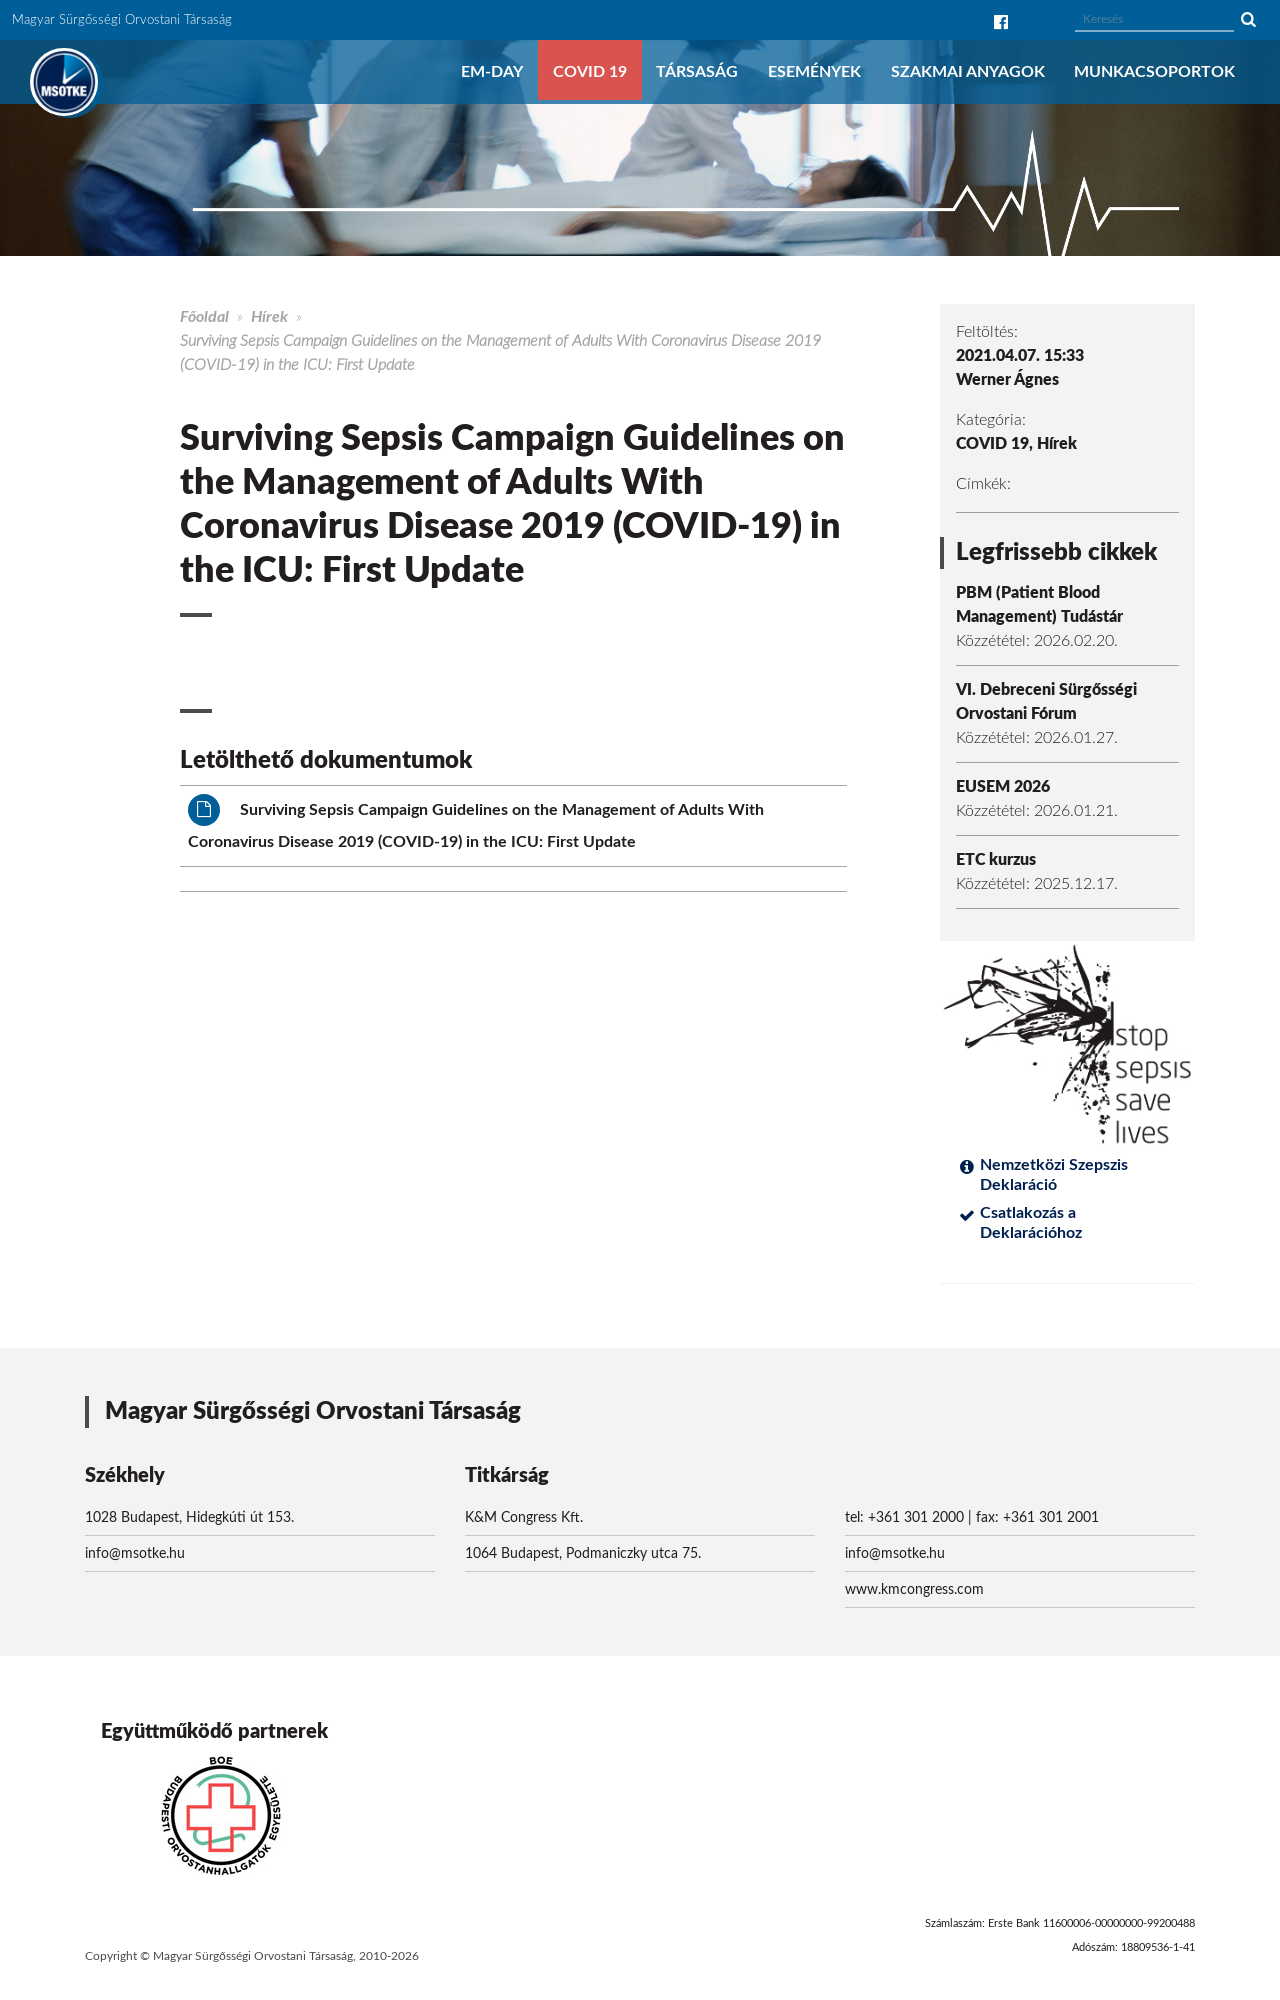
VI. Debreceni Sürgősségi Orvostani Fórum (1046, 702)
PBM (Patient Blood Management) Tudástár (1039, 605)
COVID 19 (590, 72)
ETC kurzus (996, 860)
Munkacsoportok (1154, 72)
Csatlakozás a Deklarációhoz (1031, 1223)
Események (814, 72)
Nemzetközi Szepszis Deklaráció (1054, 1175)
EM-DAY (492, 72)
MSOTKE (64, 82)
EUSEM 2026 (1003, 787)
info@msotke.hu (135, 1554)
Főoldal (204, 317)
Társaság (697, 72)
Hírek (269, 317)
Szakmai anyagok (968, 72)
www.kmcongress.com (914, 1590)
